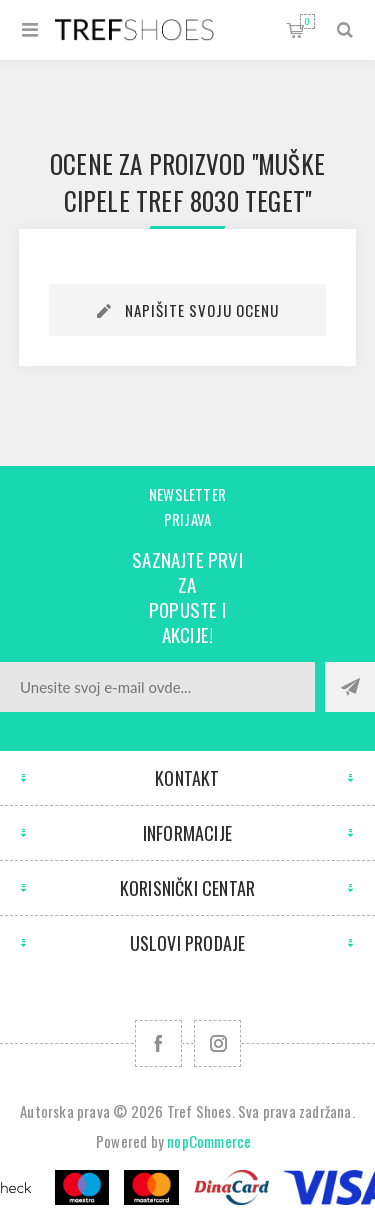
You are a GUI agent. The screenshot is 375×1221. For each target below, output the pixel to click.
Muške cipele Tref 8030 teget (194, 182)
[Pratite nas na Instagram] (217, 1043)
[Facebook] (158, 1043)
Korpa (307, 21)
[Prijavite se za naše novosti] (157, 687)
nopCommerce (209, 1141)
